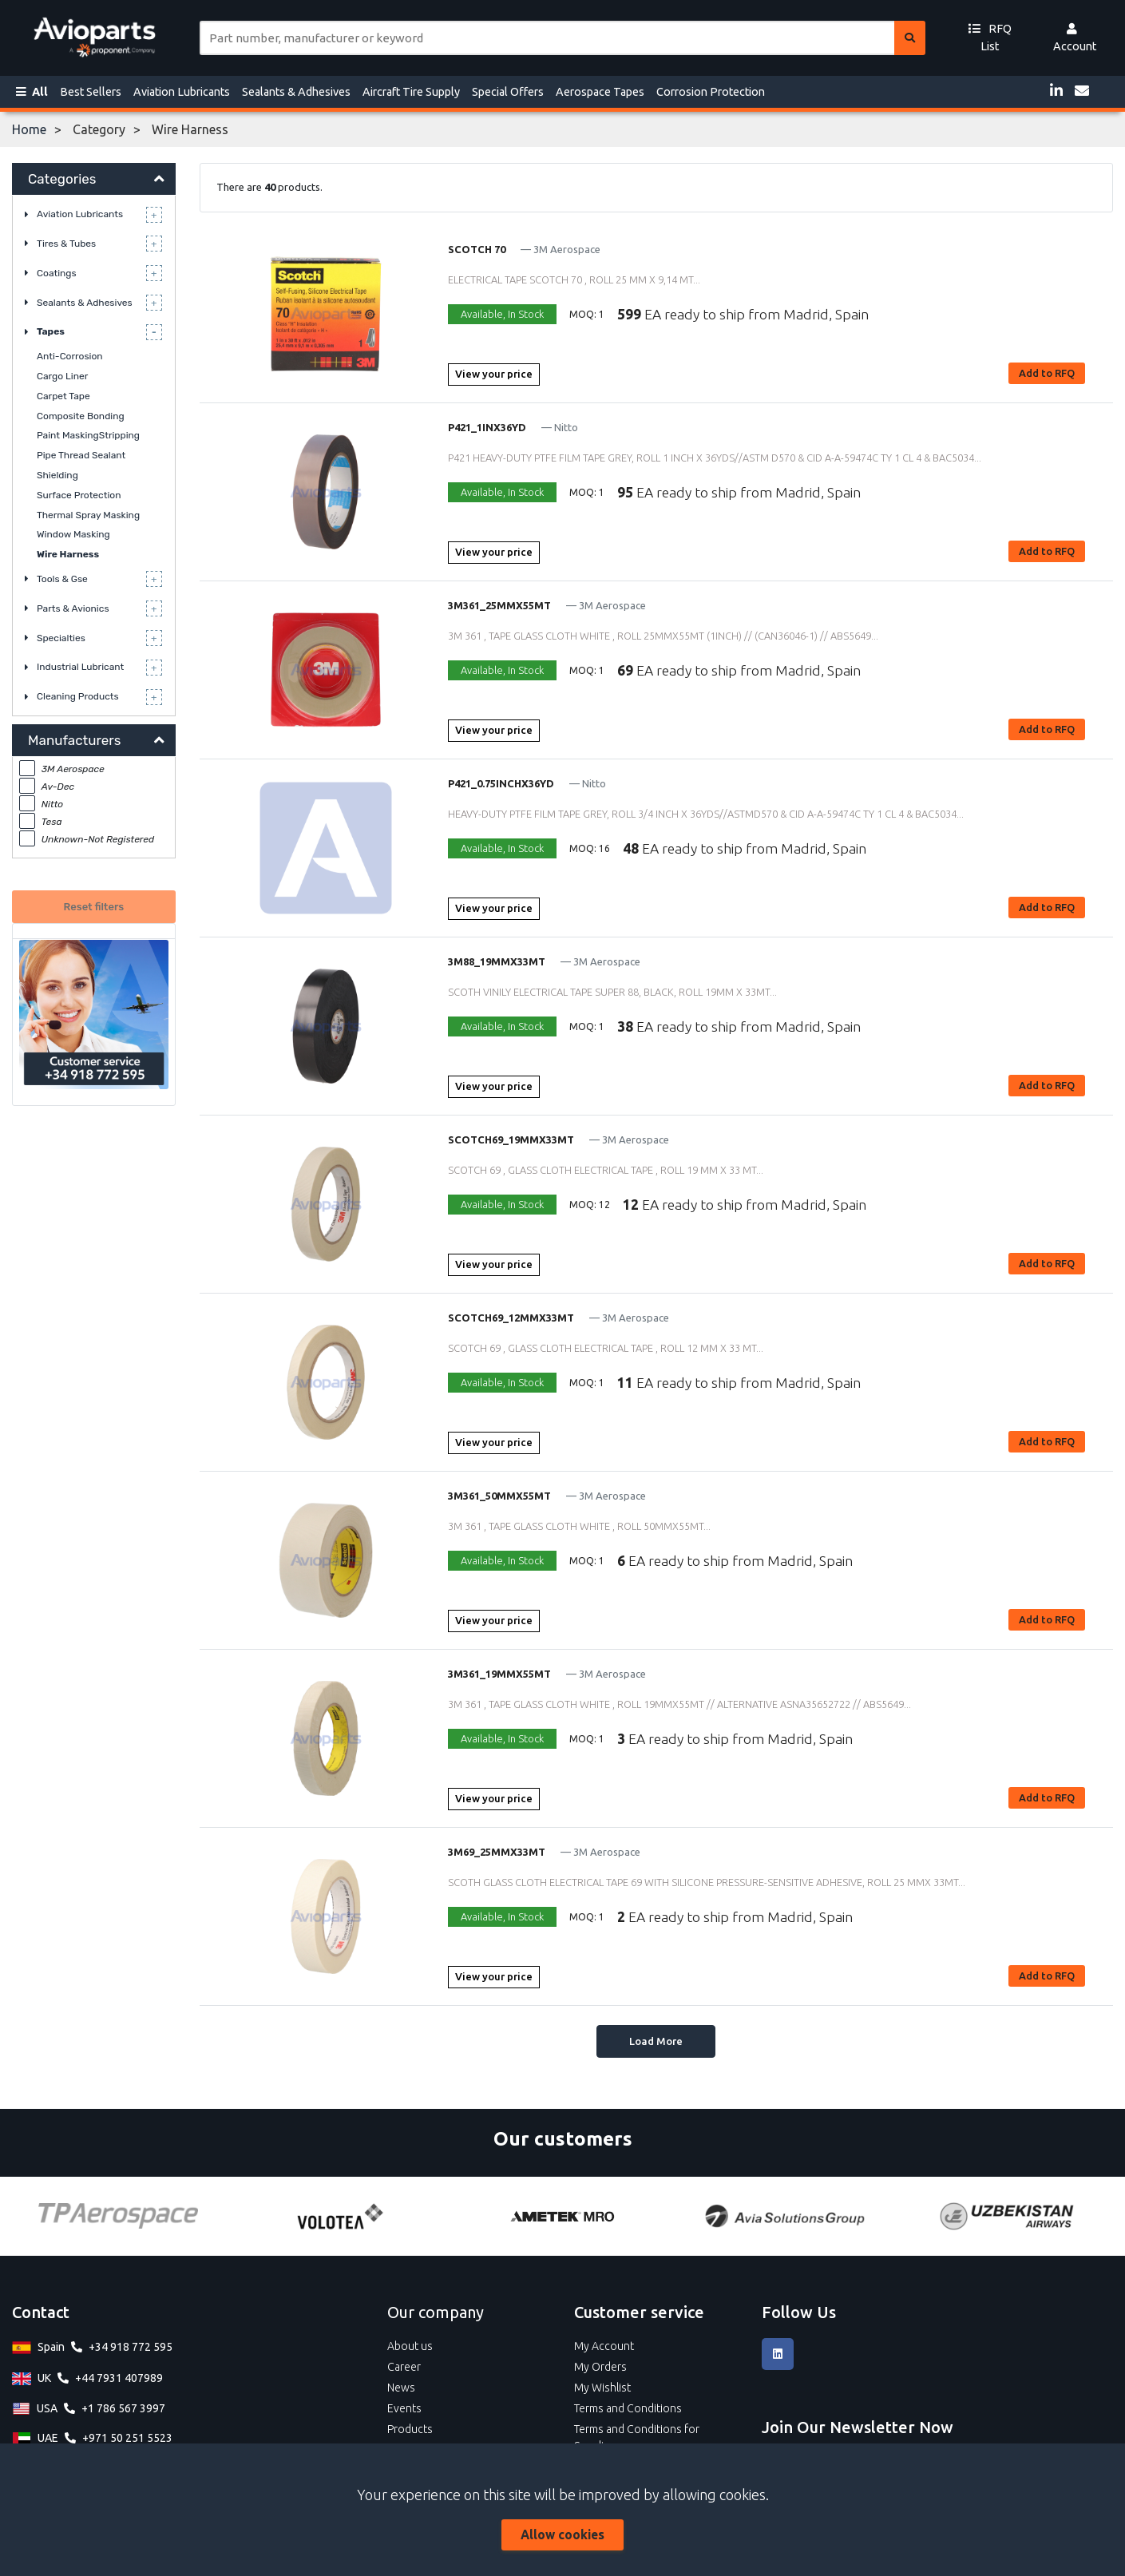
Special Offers (508, 91)
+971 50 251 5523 (127, 2437)
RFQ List (990, 37)
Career (404, 2366)
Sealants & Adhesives (296, 91)
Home (29, 129)
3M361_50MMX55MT (499, 1495)
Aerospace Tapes (600, 91)
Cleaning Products (78, 696)
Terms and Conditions (628, 2408)
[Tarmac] (183, 2216)
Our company (435, 2312)
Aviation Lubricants (181, 91)
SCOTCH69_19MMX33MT (511, 1139)
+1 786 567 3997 (123, 2408)
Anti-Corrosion (70, 356)
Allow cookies (562, 2534)
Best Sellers (90, 91)
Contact (40, 2312)
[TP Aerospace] (406, 2216)
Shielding (57, 475)
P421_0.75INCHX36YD (501, 783)
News (401, 2387)
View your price (494, 373)
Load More (656, 2041)
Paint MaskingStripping (88, 435)
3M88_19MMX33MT (496, 961)
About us (410, 2346)
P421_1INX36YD (487, 427)
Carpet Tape (63, 396)
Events (404, 2408)
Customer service (639, 2312)
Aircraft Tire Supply (411, 91)
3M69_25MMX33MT (496, 1851)
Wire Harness (68, 554)
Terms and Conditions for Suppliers (636, 2437)
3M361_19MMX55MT (499, 1673)
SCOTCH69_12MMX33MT (511, 1317)
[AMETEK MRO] (850, 2216)
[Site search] (547, 38)
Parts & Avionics (73, 608)
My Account (604, 2346)
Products (410, 2429)
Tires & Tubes (66, 243)
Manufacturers (74, 740)
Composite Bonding (81, 416)
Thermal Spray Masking (88, 515)
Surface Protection (79, 495)
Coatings (57, 273)
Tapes (51, 331)
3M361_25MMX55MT (499, 605)
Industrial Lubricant (80, 666)
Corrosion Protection (710, 91)
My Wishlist (602, 2387)
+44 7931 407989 (119, 2378)
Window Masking (73, 534)
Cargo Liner (62, 376)
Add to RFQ (1047, 372)
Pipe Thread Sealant (81, 455)
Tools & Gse (62, 579)
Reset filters (94, 907)
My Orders (600, 2366)
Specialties (61, 638)
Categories (62, 179)
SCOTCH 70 (476, 249)
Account (1074, 38)
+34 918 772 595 (130, 2346)
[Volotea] (628, 2216)
